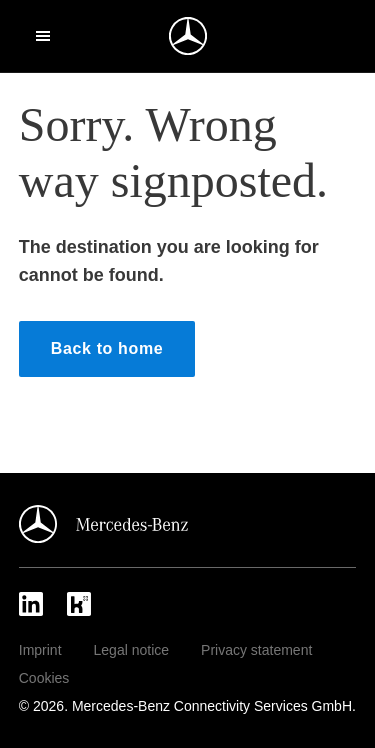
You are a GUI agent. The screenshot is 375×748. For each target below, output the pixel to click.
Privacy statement (256, 650)
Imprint (40, 650)
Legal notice (132, 650)
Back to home (107, 348)
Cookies (44, 678)
